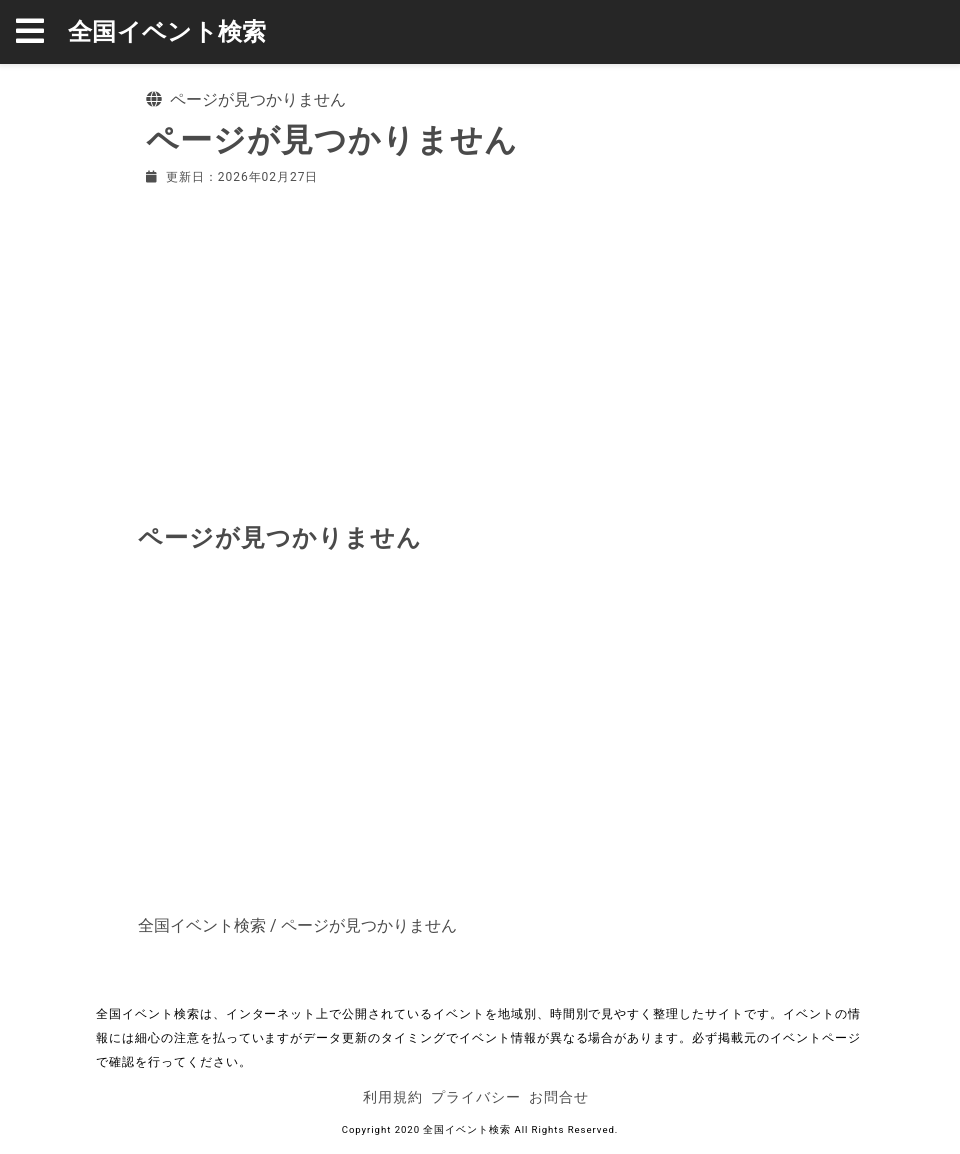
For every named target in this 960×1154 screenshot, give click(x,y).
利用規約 (393, 1097)
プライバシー (476, 1097)
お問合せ (559, 1097)
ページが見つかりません (369, 925)
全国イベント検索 (167, 32)
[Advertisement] (480, 350)
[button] (42, 32)
